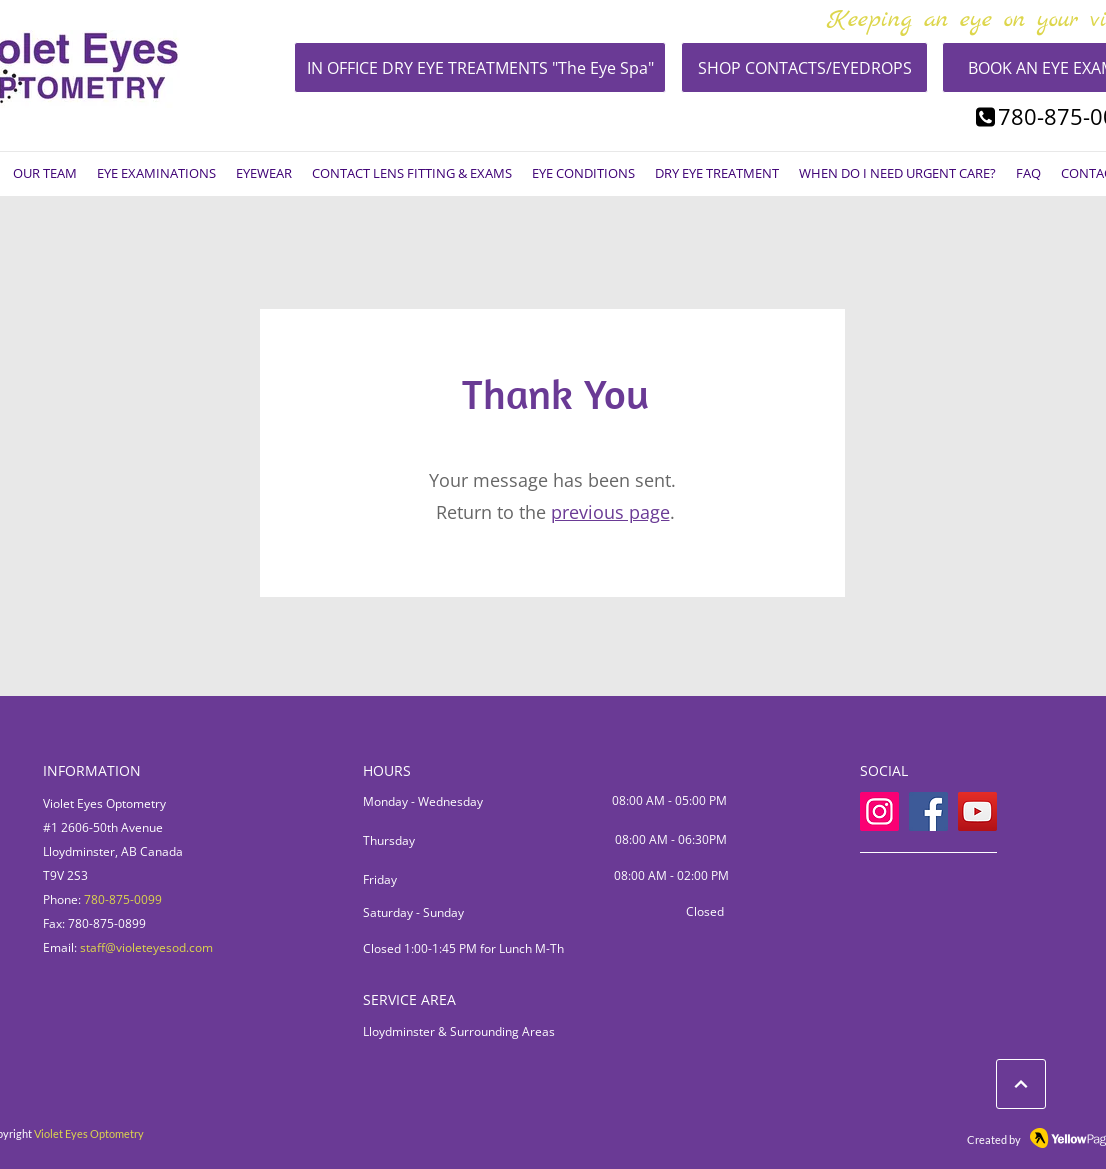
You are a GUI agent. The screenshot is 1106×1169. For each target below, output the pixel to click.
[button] (45, 173)
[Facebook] (928, 811)
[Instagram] (879, 811)
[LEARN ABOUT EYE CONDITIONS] (1021, 1084)
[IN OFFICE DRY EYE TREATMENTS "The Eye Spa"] (480, 67)
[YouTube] (977, 811)
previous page (610, 512)
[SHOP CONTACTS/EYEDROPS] (804, 67)
